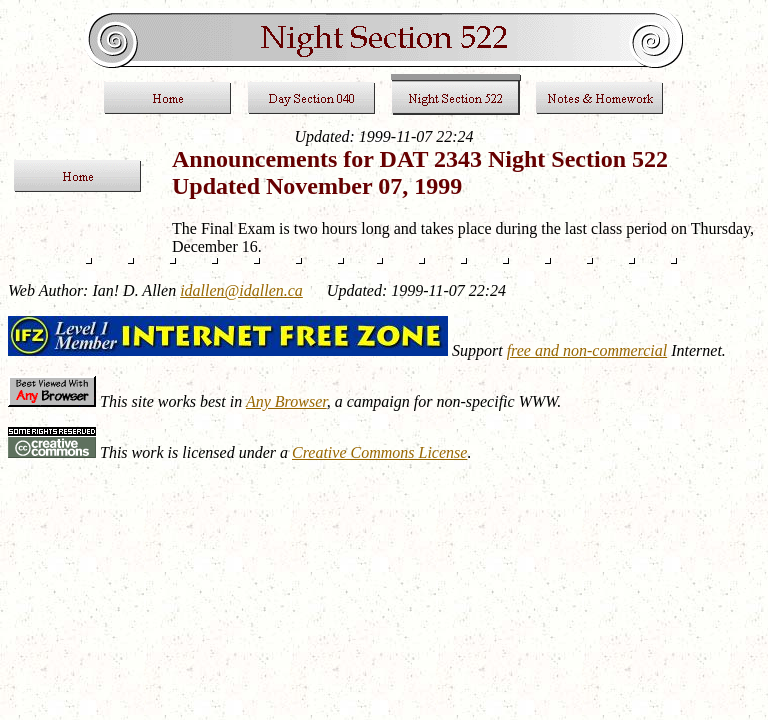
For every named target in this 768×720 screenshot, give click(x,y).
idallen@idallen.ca (241, 290)
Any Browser (286, 401)
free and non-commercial (587, 350)
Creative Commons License (379, 452)
